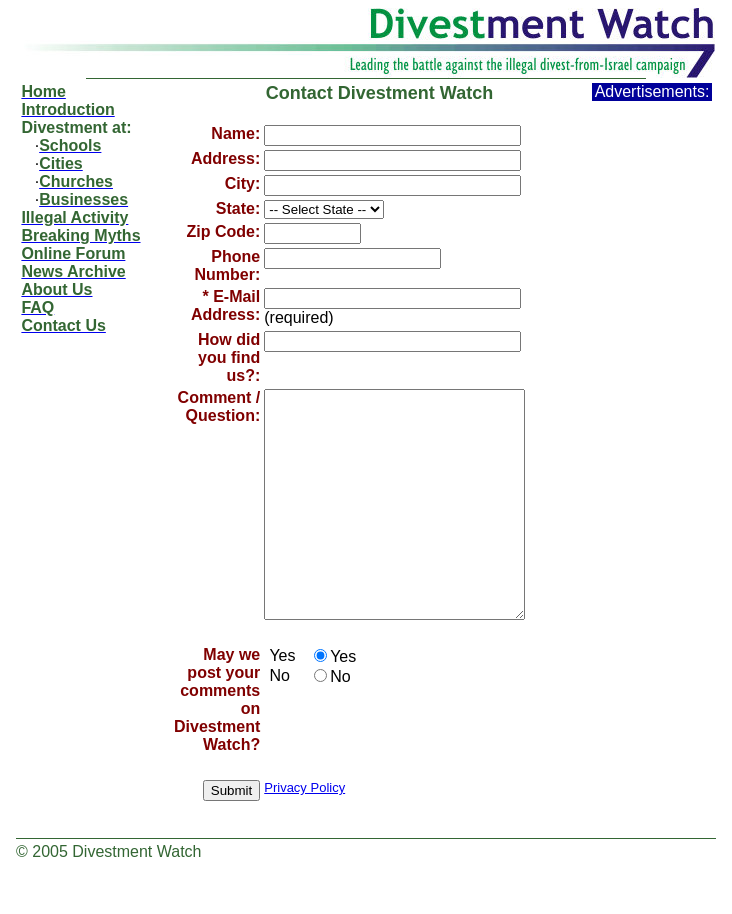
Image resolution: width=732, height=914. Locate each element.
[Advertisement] (652, 401)
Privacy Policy (304, 832)
